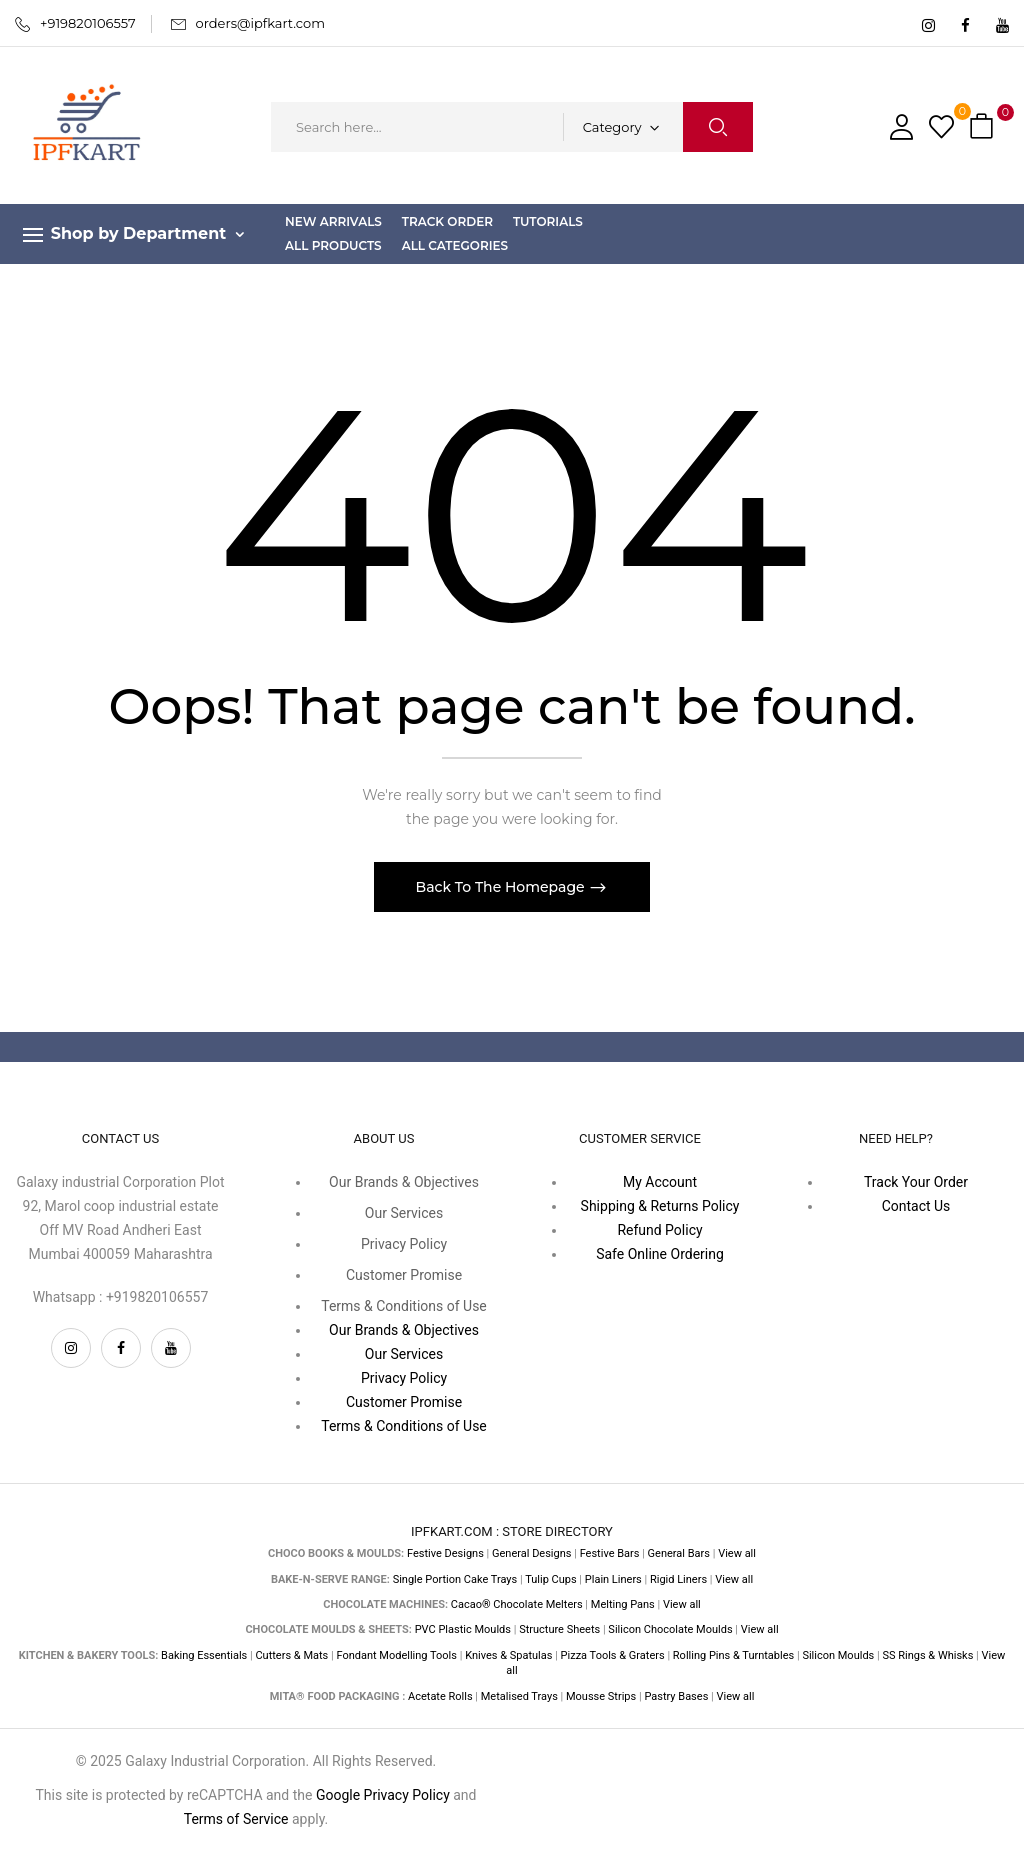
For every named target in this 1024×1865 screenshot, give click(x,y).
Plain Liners (613, 1579)
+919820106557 (88, 23)
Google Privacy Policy (383, 1795)
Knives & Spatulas (508, 1655)
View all (737, 1553)
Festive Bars (610, 1553)
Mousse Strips (601, 1696)
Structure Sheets (559, 1629)
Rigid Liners (678, 1579)
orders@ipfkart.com (260, 23)
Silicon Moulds (838, 1655)
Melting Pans (623, 1604)
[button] (984, 127)
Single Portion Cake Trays (455, 1579)
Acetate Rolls (440, 1696)
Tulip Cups (550, 1579)
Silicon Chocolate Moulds (670, 1629)
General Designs (531, 1553)
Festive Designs (445, 1553)
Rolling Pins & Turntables (733, 1655)
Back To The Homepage (502, 887)
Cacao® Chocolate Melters (517, 1604)
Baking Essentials (204, 1655)
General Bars (679, 1553)
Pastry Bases (676, 1696)
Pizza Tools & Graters (613, 1655)
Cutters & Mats (291, 1655)
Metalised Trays (519, 1696)
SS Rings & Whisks (927, 1655)
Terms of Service (236, 1819)
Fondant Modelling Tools (396, 1655)
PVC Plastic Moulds (463, 1629)
